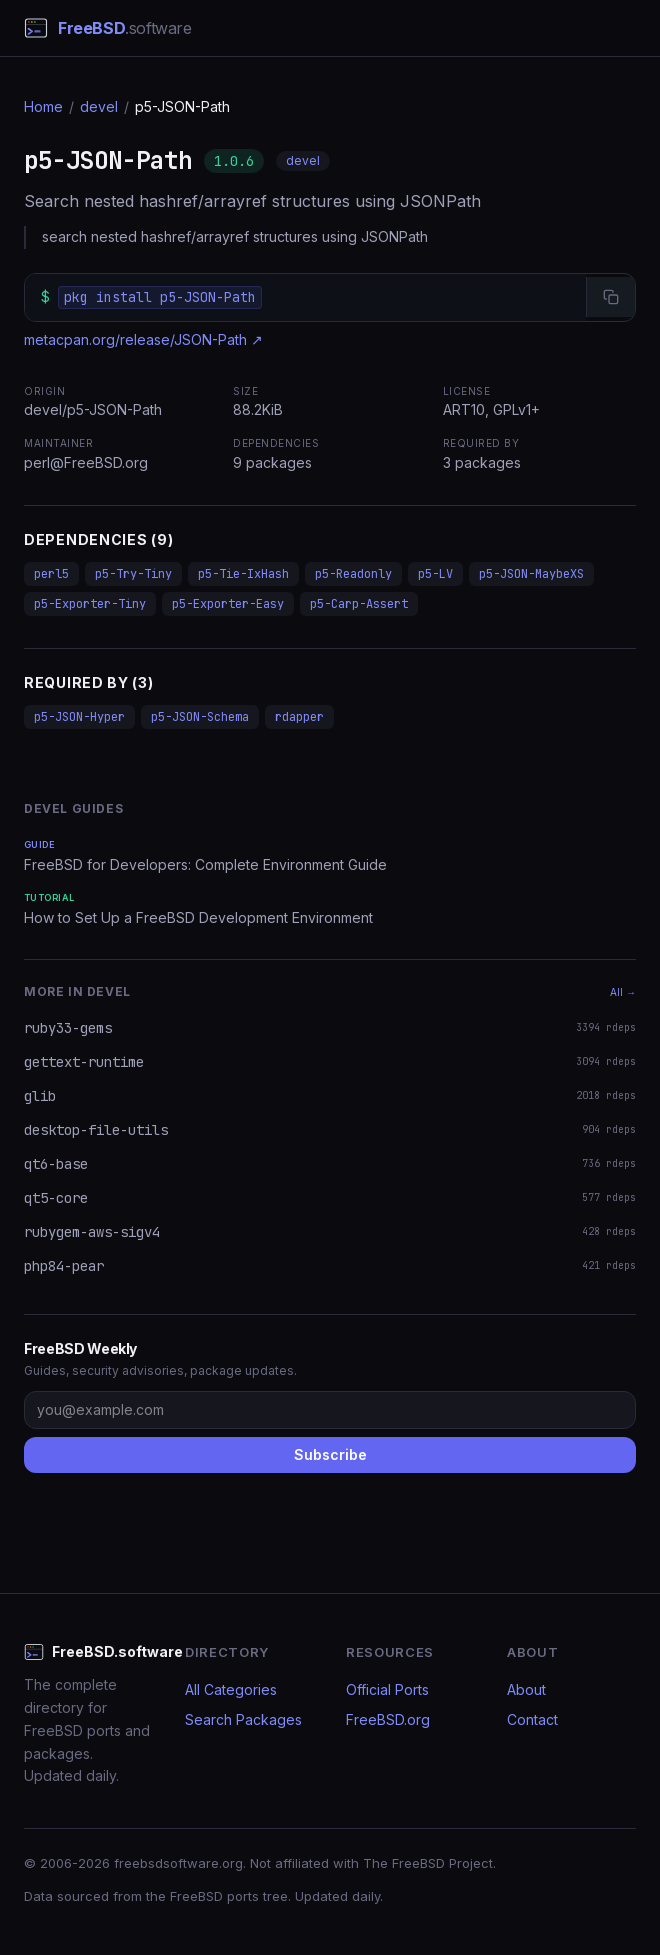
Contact (532, 1719)
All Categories (231, 1689)
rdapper (299, 717)
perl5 (51, 574)
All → (623, 992)
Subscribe (330, 1454)
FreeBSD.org (388, 1719)
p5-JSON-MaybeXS (531, 574)
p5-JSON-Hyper (79, 717)
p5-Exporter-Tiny (90, 604)
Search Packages (243, 1719)
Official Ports (387, 1689)
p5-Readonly (353, 574)
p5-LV (435, 574)
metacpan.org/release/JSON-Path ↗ (143, 339)
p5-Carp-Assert (359, 604)
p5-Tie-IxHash (243, 574)
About (526, 1689)
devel (99, 106)
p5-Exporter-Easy (228, 604)
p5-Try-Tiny (133, 574)
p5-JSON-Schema (200, 717)
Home (43, 106)
